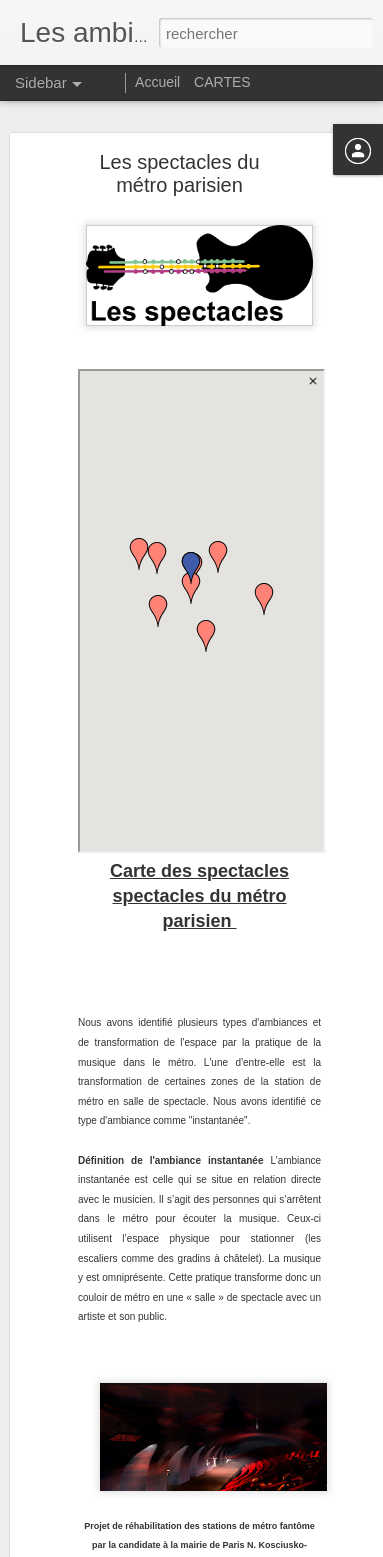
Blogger (263, 1546)
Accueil (157, 82)
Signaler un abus (329, 1546)
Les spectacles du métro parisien (179, 170)
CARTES (222, 82)
